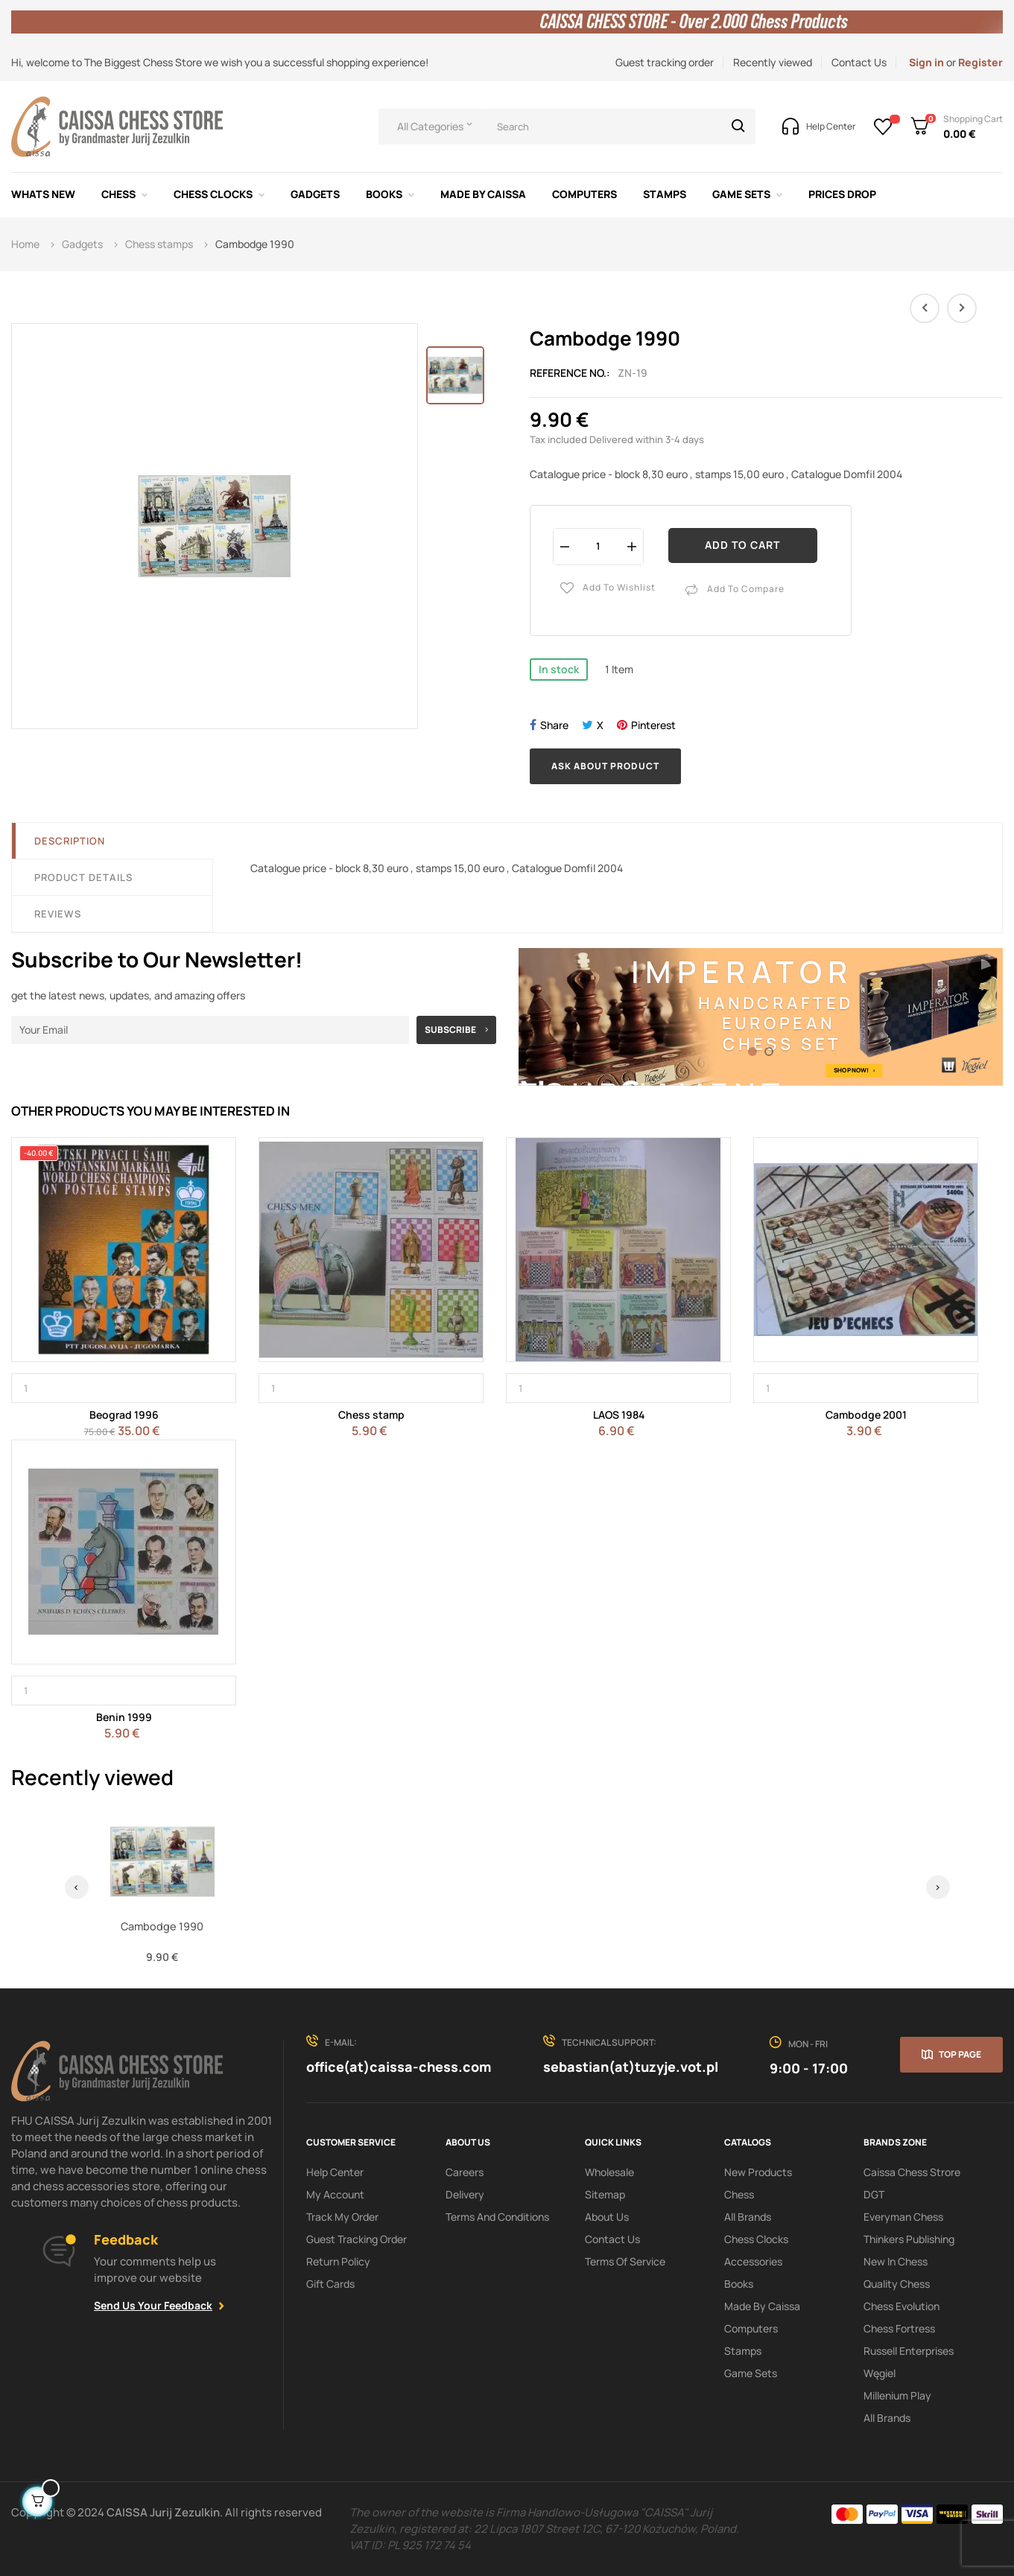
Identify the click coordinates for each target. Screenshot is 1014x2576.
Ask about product (605, 766)
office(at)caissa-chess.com (398, 2067)
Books (738, 2284)
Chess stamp (371, 1415)
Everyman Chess (903, 2217)
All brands (887, 2418)
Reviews (57, 913)
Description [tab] (69, 840)
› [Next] (937, 1887)
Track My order (342, 2217)
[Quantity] (598, 546)
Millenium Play (897, 2395)
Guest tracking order (664, 62)
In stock (559, 669)
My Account (335, 2194)
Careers (465, 2172)
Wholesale (609, 2172)
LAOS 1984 (618, 1415)
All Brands (747, 2217)
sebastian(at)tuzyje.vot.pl (630, 2067)
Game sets (750, 2373)
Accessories (753, 2261)
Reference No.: (570, 373)
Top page (960, 2054)
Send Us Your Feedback (153, 2305)
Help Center (335, 2172)
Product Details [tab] (83, 877)
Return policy (338, 2261)
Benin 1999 (124, 1717)
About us (607, 2217)
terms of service (625, 2261)
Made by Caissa (762, 2306)
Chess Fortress (899, 2328)
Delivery (465, 2194)
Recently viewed (772, 62)
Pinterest (653, 725)
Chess (739, 2194)
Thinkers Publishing (909, 2239)
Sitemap (605, 2194)
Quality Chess (897, 2284)
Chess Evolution (901, 2306)
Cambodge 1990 (162, 1926)
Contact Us (859, 62)
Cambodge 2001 (866, 1415)
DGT (874, 2194)
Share (554, 725)
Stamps (742, 2351)
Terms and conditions (497, 2217)
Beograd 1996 (124, 1415)
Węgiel (880, 2373)
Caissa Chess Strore (912, 2172)
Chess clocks (756, 2239)
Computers (751, 2328)
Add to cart (742, 545)
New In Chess (896, 2261)
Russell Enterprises (909, 2351)
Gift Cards (330, 2284)
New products (758, 2172)
